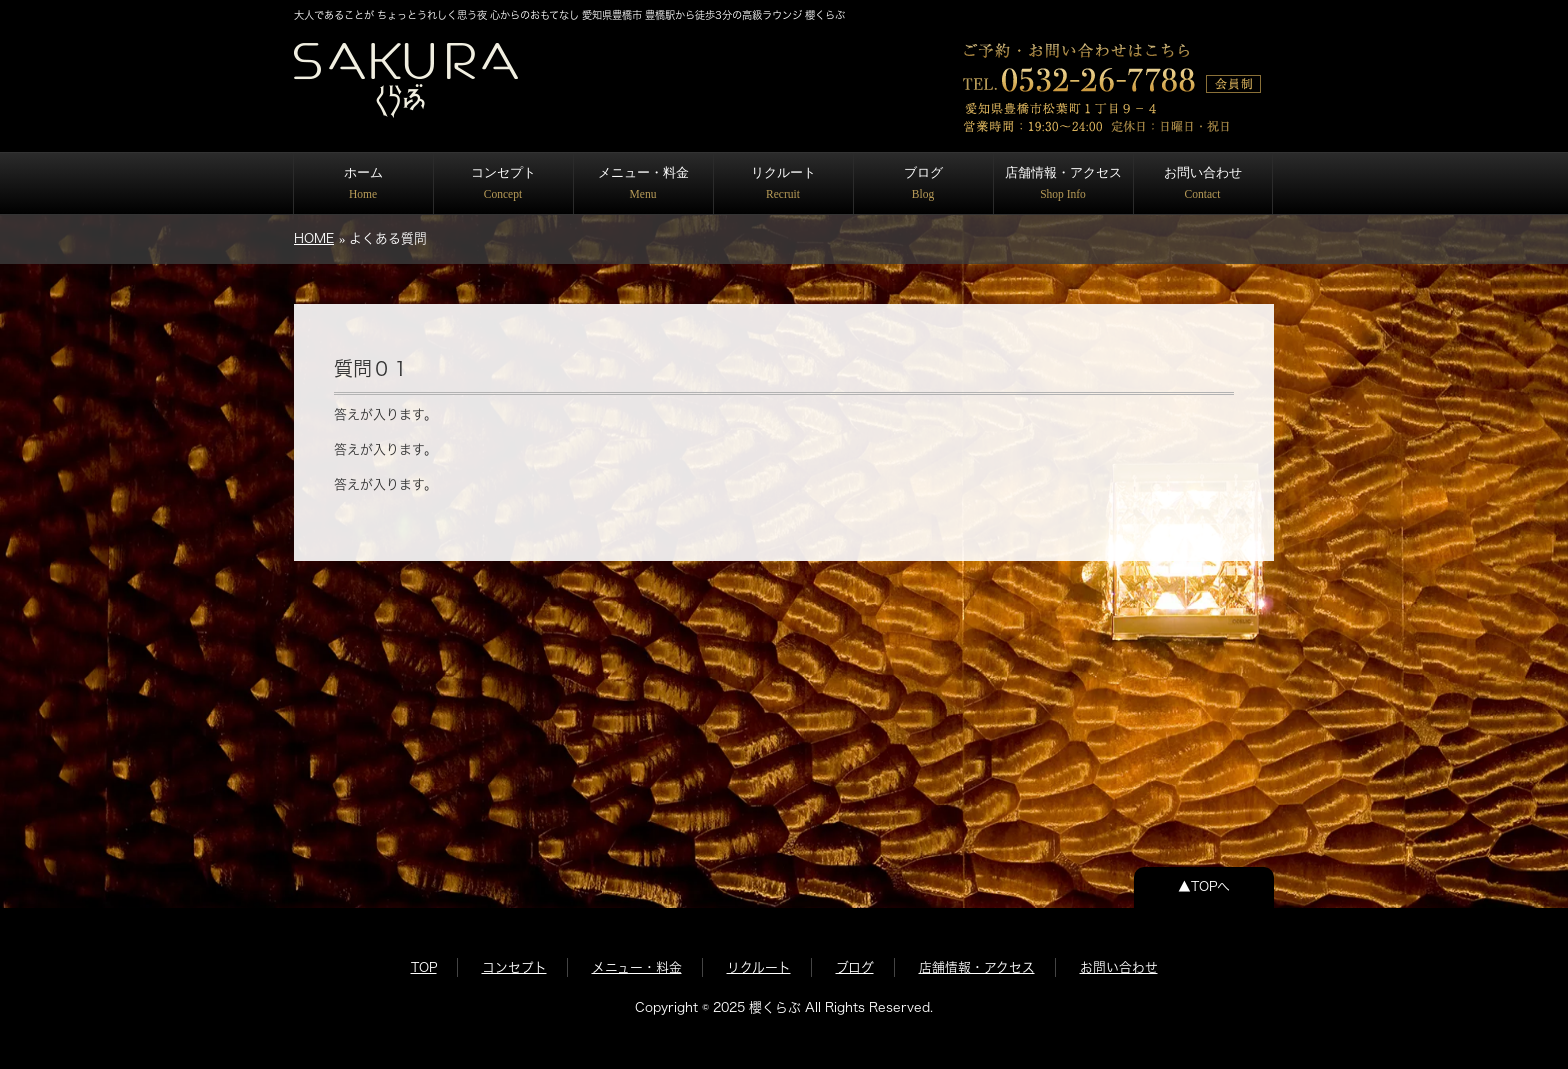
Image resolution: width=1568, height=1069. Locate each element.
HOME (314, 238)
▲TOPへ (1204, 886)
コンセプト (503, 182)
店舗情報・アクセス (1063, 182)
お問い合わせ (1203, 182)
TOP (424, 967)
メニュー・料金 (643, 182)
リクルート (783, 182)
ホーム (363, 182)
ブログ (923, 182)
